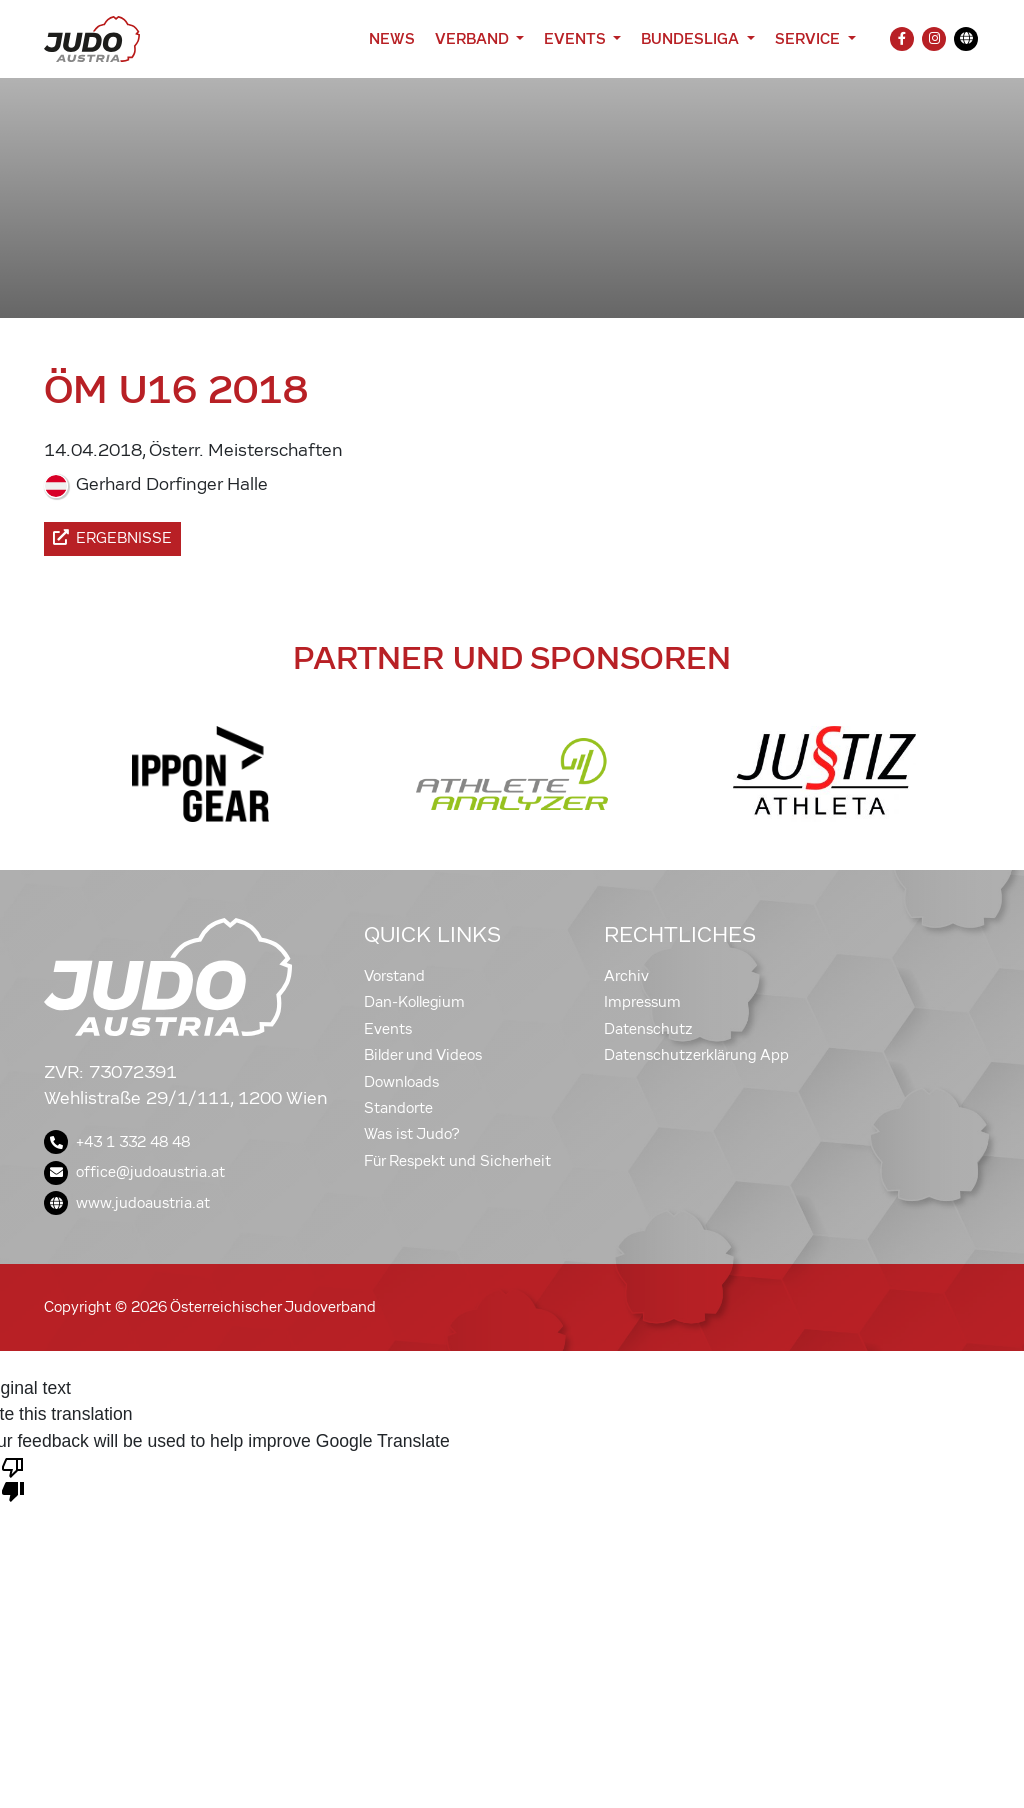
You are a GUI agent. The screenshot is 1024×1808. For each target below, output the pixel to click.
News (392, 38)
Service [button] (809, 38)
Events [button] (576, 38)
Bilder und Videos (423, 1055)
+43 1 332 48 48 (117, 1142)
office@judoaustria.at (134, 1172)
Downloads (401, 1082)
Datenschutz (648, 1029)
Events (388, 1029)
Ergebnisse (112, 538)
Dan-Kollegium (414, 1002)
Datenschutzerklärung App (696, 1055)
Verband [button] (473, 38)
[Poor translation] (13, 1478)
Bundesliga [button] (692, 38)
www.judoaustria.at (127, 1203)
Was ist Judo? (412, 1134)
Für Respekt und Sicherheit (457, 1161)
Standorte (398, 1108)
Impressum (642, 1002)
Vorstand (394, 976)
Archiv (626, 976)
